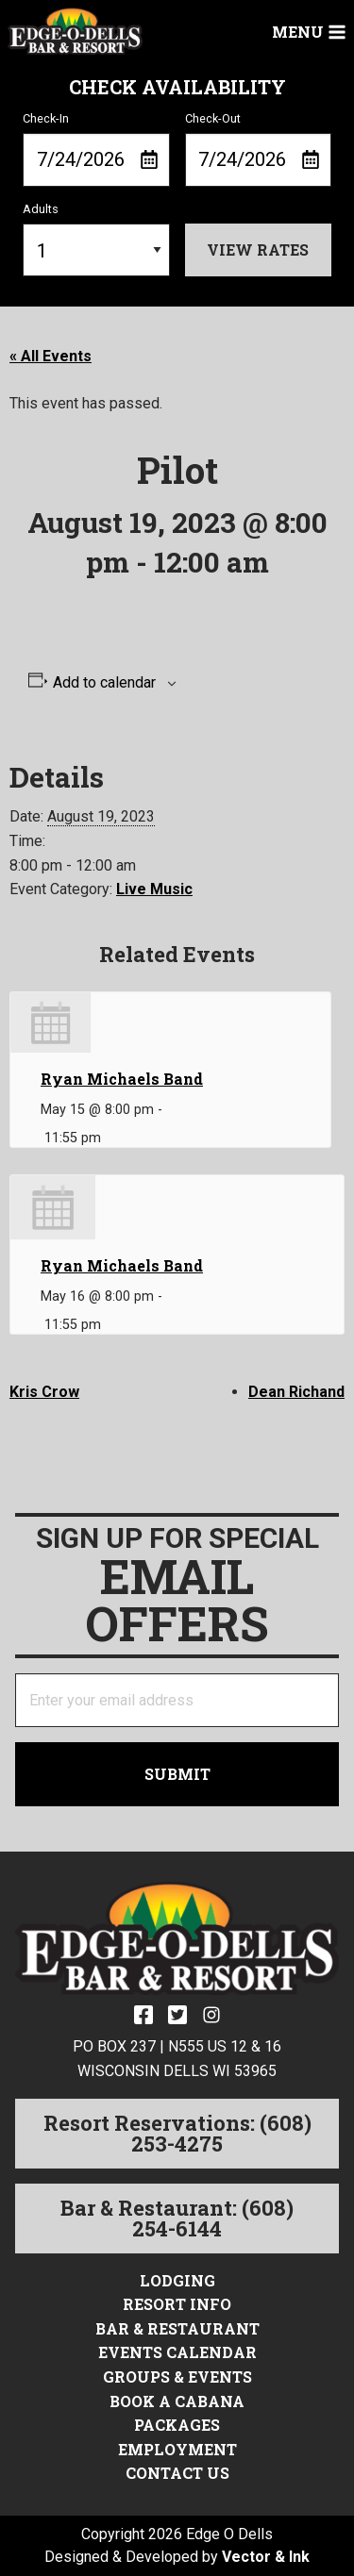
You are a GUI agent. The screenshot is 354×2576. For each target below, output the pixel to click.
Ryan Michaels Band (122, 1079)
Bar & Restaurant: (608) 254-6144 (177, 2218)
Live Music (154, 889)
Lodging (177, 2280)
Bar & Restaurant (177, 2328)
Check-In (96, 149)
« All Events (50, 356)
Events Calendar (177, 2352)
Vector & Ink (266, 2557)
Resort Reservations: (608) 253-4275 (177, 2133)
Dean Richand (296, 1392)
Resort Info (177, 2304)
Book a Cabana (177, 2401)
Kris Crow (44, 1392)
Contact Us (177, 2473)
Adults (96, 239)
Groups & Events (177, 2376)
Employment (177, 2449)
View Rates (258, 249)
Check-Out (258, 149)
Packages (177, 2425)
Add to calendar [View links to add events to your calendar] (104, 682)
